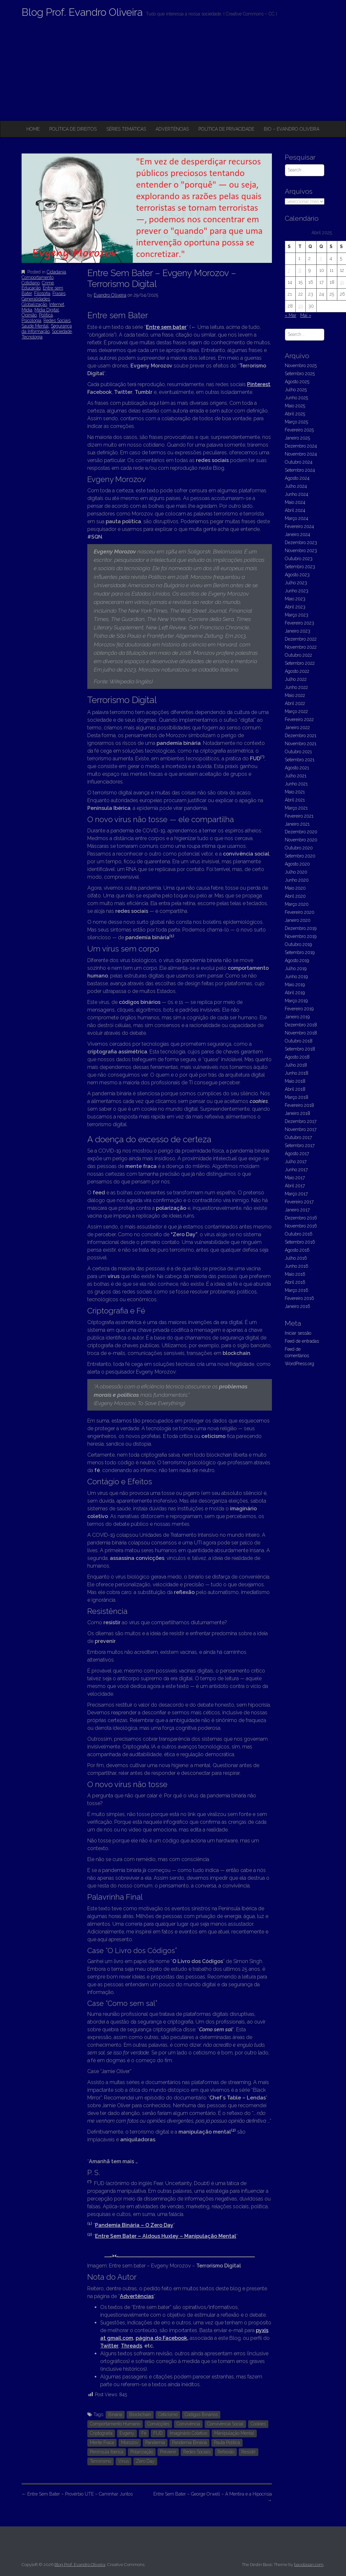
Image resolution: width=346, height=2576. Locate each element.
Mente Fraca (102, 2442)
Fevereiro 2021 (299, 816)
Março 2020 (297, 904)
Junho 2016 (296, 1266)
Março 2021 (296, 808)
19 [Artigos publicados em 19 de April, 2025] (342, 282)
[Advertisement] (173, 72)
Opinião (29, 315)
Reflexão (225, 2451)
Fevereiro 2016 (299, 1298)
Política (46, 315)
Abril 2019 (295, 992)
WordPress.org (299, 1363)
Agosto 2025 (297, 381)
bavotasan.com (308, 2564)
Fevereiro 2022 (299, 719)
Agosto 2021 (297, 767)
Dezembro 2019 (300, 928)
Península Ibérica (106, 2451)
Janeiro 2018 (297, 1113)
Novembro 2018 (301, 1032)
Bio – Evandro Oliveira (291, 129)
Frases (59, 293)
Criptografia (101, 2433)
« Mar (290, 315)
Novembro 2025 (301, 365)
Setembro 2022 (300, 663)
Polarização (141, 2451)
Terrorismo (100, 2461)
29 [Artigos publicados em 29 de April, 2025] (300, 306)
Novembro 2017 (300, 1129)
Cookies (258, 2423)
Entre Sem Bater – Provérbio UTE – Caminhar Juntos (77, 2494)
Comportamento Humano (115, 2423)
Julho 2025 (296, 389)
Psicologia (31, 320)
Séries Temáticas (126, 129)
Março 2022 (296, 711)
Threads (131, 2346)
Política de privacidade (226, 129)
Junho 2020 (297, 880)
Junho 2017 (296, 1169)
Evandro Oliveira (110, 295)
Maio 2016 (295, 1274)
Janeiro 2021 (297, 824)
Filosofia (42, 293)
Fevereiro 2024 (299, 526)
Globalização (34, 304)
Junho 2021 (296, 783)
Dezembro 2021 (300, 735)
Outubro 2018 (298, 1040)
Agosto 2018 (297, 1057)
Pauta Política (227, 2442)
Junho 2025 (296, 397)
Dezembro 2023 (301, 542)
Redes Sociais (57, 320)
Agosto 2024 (297, 478)
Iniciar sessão (298, 1333)
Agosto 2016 (297, 1250)
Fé (143, 2433)
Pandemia (155, 2442)
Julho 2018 (296, 1065)
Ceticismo (168, 2414)
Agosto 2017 (297, 1153)
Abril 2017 (295, 1185)
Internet (56, 304)
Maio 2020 (295, 888)
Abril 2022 (295, 703)
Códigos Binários (201, 2414)
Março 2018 (296, 1097)
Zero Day (145, 2461)
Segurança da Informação (47, 328)
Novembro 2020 (301, 839)
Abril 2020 (295, 896)
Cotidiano (31, 282)
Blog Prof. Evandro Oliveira (82, 12)
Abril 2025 (295, 413)
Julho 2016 (296, 1258)
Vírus (123, 2461)
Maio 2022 (295, 695)
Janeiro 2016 (297, 1306)
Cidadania (56, 271)
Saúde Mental (35, 326)
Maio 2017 (295, 1177)
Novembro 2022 (301, 647)
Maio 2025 (295, 405)
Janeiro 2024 (297, 534)
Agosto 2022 (297, 671)
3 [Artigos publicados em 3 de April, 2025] (320, 258)
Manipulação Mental (234, 2433)
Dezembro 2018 (301, 1024)
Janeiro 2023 (297, 631)
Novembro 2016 (301, 1225)
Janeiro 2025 (297, 437)
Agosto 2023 (297, 574)
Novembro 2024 (301, 454)
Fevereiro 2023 (299, 622)
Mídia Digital (46, 309)
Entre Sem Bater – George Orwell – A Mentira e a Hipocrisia (212, 2497)
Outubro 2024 (298, 462)
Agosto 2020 (297, 863)
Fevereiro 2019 (299, 1008)
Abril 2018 (295, 1089)
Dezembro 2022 (301, 639)
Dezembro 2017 (300, 1121)
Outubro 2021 (298, 751)
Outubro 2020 (299, 847)
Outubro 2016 (298, 1234)
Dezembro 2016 (301, 1217)
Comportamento (37, 277)
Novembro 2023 (301, 550)
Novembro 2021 (300, 743)
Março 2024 (296, 518)
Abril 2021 (295, 799)
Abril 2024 (295, 510)
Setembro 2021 (299, 759)
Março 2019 (296, 1000)
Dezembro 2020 (301, 831)
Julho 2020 (296, 872)
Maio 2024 (295, 502)
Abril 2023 (295, 606)
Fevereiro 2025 (299, 429)
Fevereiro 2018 (299, 1105)
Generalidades (36, 298)
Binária (115, 2414)
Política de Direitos (73, 129)
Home (33, 129)
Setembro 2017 (299, 1145)
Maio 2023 (295, 598)
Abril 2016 (295, 1282)
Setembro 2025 (300, 373)
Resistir (248, 2451)
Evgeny (127, 2433)
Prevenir (168, 2451)
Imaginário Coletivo (188, 2433)
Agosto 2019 (297, 960)
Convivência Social (225, 2423)
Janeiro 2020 (298, 920)
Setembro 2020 (300, 855)
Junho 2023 (296, 590)
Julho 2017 (295, 1161)
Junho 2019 (296, 976)
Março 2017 (296, 1193)
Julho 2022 (296, 679)
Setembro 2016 (300, 1242)
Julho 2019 (295, 968)
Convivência (188, 2423)
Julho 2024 (296, 486)
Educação (31, 288)
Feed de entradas (302, 1341)
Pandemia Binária (189, 2442)
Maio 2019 (295, 984)
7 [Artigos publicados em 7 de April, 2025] (289, 270)
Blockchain (140, 2414)
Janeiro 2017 (297, 1209)
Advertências (172, 129)
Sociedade (62, 331)
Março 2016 (296, 1290)
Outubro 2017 (298, 1137)
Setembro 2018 (300, 1049)
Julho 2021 (295, 775)
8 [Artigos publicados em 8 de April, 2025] (299, 270)
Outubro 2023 (298, 558)
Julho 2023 (296, 582)
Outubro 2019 (298, 944)
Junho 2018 (296, 1073)
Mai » (305, 315)
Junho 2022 (296, 687)
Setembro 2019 (299, 952)
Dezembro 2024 (301, 446)
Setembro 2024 (300, 470)
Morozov (129, 2442)
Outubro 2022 (298, 655)
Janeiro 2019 (297, 1016)
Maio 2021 (295, 791)
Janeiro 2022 (297, 727)
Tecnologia (32, 336)
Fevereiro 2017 (299, 1201)
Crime (48, 282)
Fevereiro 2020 (299, 912)
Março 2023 (296, 614)
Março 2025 (296, 421)
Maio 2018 (295, 1081)
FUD (158, 2433)
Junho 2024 (296, 494)
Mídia (27, 309)
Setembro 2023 (300, 566)
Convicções (158, 2423)
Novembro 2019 (300, 936)
